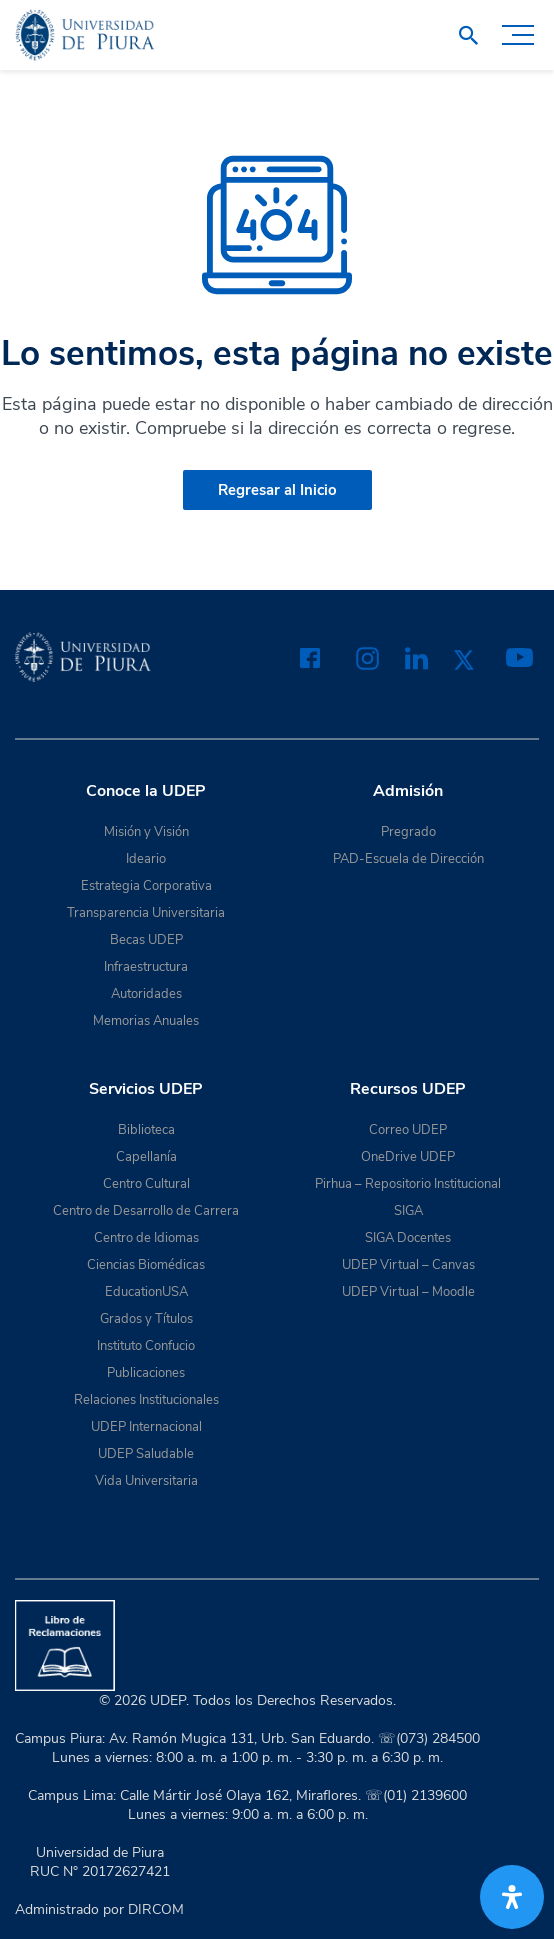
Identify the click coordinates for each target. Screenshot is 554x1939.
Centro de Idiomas (146, 1238)
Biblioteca (146, 1130)
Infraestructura (146, 967)
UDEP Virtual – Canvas (408, 1265)
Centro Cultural (146, 1184)
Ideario (146, 859)
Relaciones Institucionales (146, 1400)
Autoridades (146, 994)
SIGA (408, 1211)
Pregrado (408, 832)
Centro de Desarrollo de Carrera (146, 1211)
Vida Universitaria (146, 1481)
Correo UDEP (408, 1130)
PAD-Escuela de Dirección (408, 859)
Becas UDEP (146, 940)
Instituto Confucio (146, 1346)
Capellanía (146, 1157)
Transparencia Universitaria (146, 913)
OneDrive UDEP (408, 1157)
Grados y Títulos (146, 1319)
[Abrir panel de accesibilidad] (512, 1897)
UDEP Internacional (146, 1427)
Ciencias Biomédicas (146, 1265)
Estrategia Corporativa (146, 886)
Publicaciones (146, 1373)
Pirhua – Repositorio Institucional (408, 1184)
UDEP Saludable (146, 1454)
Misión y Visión (146, 832)
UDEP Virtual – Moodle (408, 1292)
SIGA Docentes (408, 1238)
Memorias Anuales (146, 1021)
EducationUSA (146, 1292)
